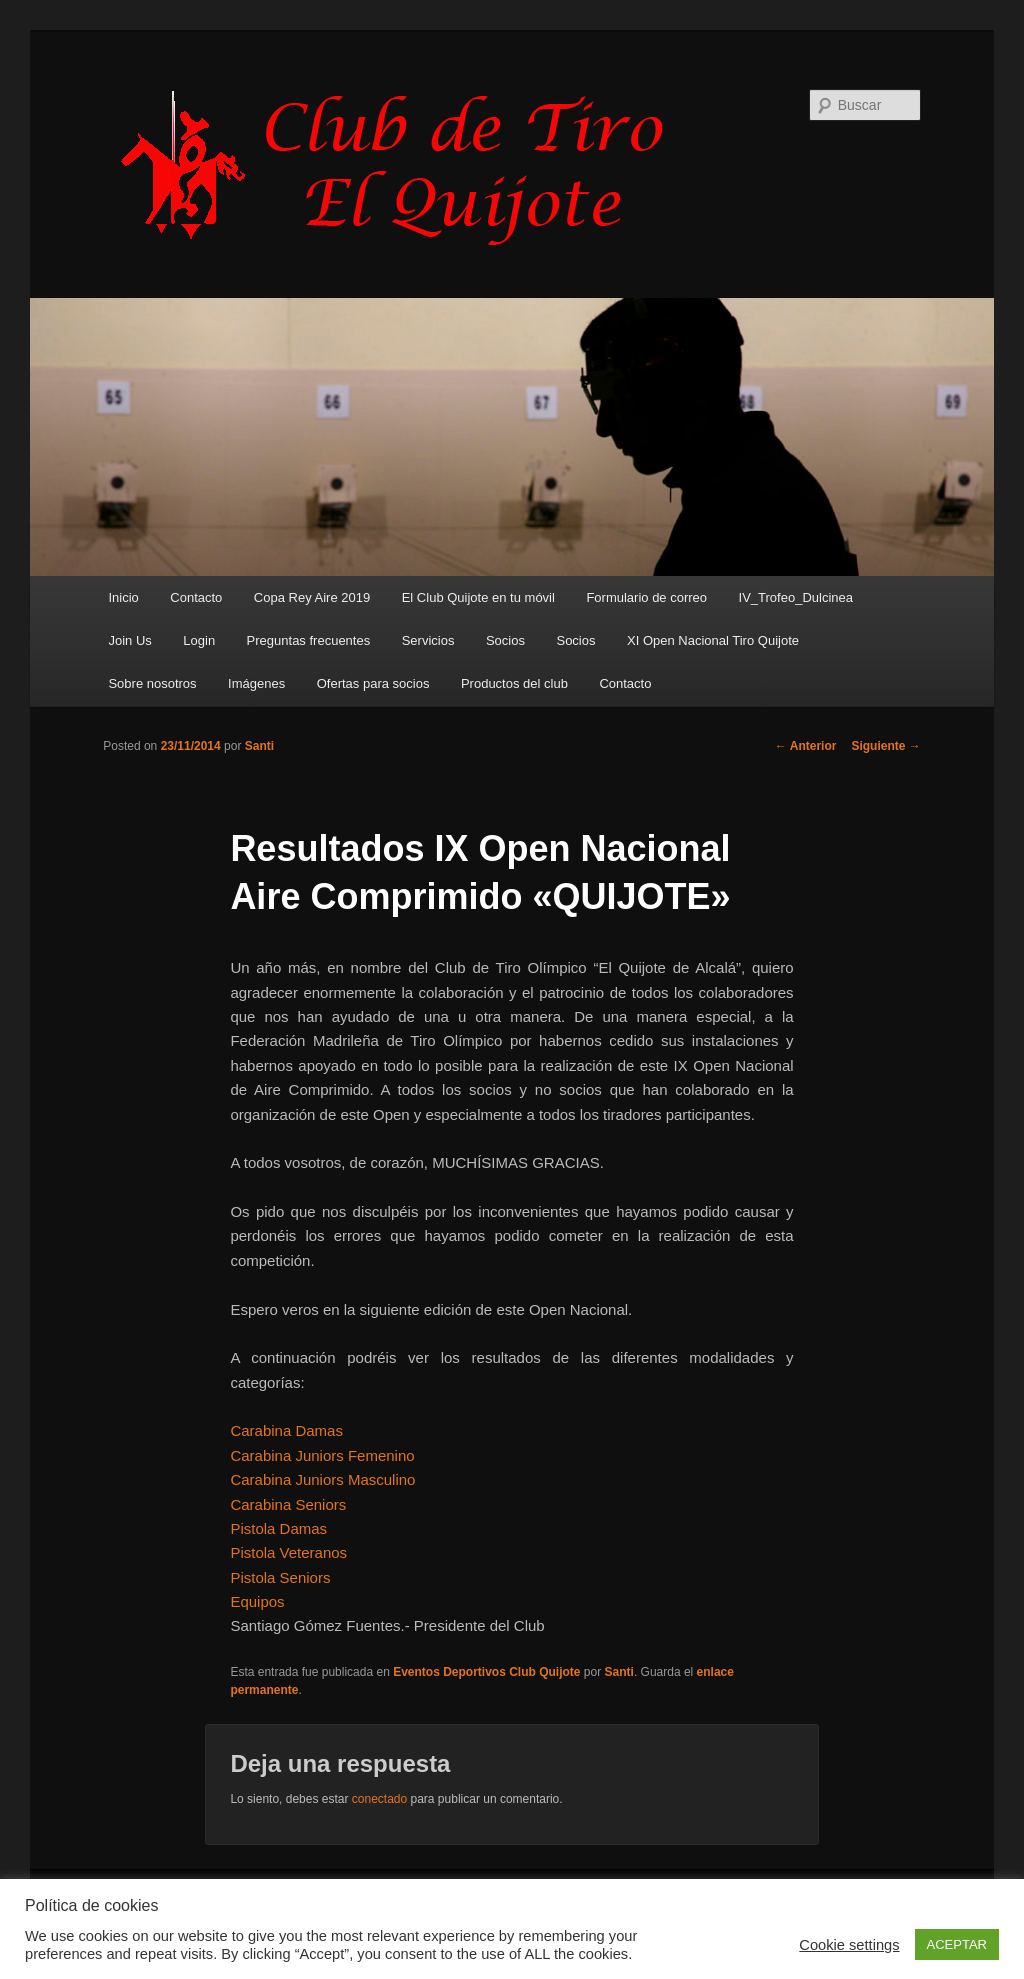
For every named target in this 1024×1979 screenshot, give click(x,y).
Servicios (428, 640)
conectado (379, 1799)
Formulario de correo (646, 597)
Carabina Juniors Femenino (322, 1455)
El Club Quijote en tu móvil (478, 597)
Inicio (123, 597)
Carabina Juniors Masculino (322, 1479)
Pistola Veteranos (288, 1552)
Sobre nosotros (152, 683)
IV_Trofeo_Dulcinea (796, 597)
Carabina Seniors (288, 1504)
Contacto (196, 597)
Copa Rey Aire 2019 (312, 597)
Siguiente (885, 746)
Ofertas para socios (373, 683)
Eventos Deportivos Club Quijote (486, 1672)
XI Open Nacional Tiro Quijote (713, 640)
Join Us (129, 640)
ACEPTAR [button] (957, 1944)
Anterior (806, 746)
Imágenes (256, 683)
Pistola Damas (278, 1528)
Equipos (257, 1601)
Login (199, 640)
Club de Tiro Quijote (403, 167)
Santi (259, 746)
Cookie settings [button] (849, 1945)
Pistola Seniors (280, 1577)
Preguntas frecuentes (309, 640)
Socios (505, 640)
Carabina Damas (286, 1430)
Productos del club (514, 683)
